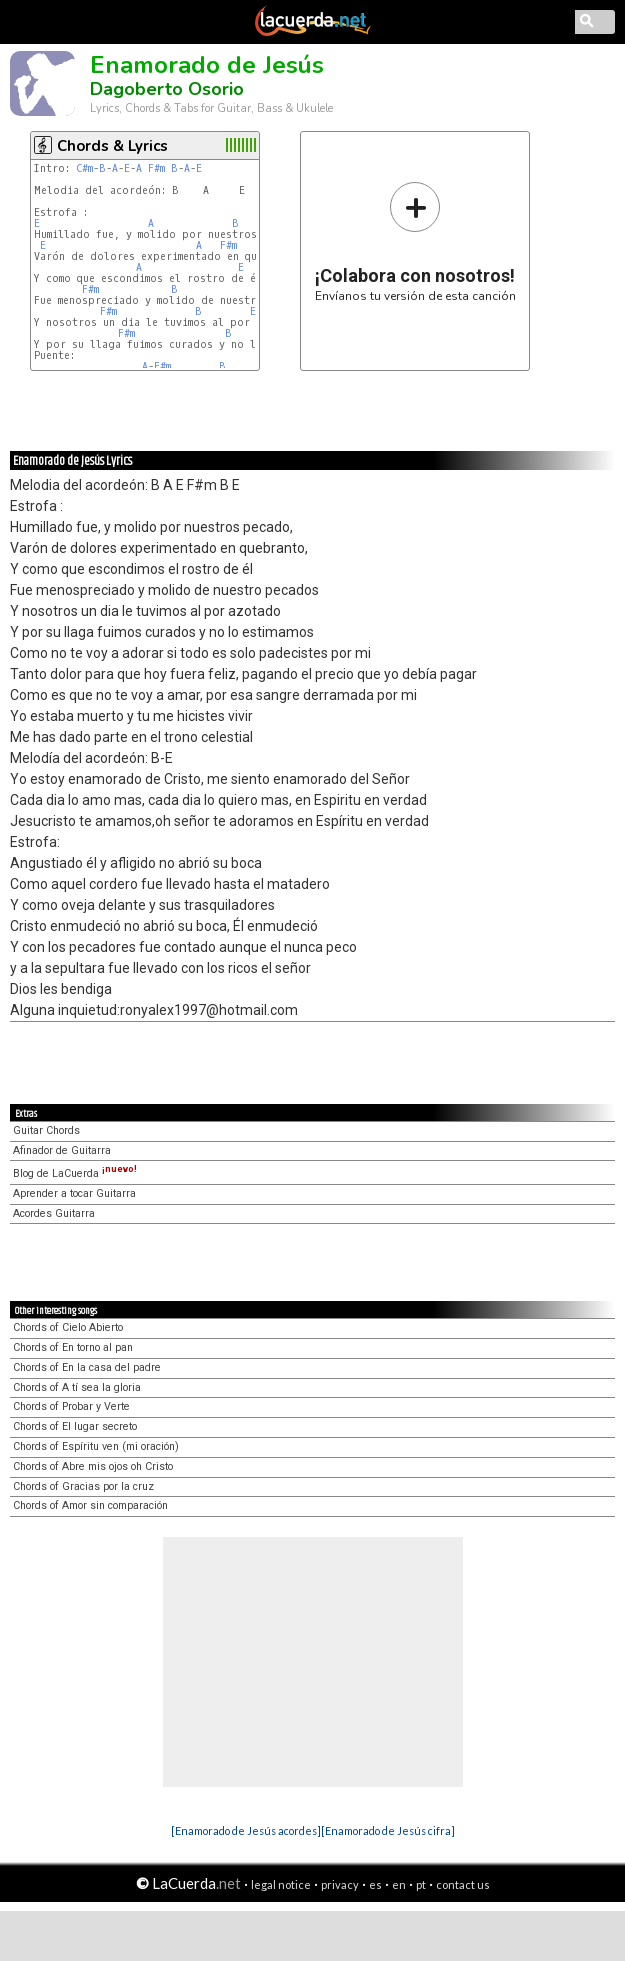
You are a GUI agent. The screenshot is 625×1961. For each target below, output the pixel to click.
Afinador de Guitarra (62, 1150)
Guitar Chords (46, 1130)
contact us (463, 1884)
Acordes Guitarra (54, 1213)
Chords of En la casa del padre (87, 1367)
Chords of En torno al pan (73, 1347)
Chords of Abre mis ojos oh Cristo (93, 1466)
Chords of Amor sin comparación (90, 1505)
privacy (340, 1884)
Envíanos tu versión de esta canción (415, 241)
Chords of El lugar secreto (75, 1426)
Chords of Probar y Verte (71, 1406)
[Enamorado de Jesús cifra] (388, 1830)
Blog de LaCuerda (75, 1173)
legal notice (281, 1884)
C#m (84, 168)
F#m (156, 168)
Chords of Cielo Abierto (68, 1327)
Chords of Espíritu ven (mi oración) (96, 1446)
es (375, 1884)
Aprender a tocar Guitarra (74, 1193)
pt (421, 1884)
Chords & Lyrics (112, 146)
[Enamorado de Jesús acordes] (246, 1830)
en (399, 1884)
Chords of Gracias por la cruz (83, 1486)
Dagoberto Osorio (167, 89)
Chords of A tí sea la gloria (77, 1387)
